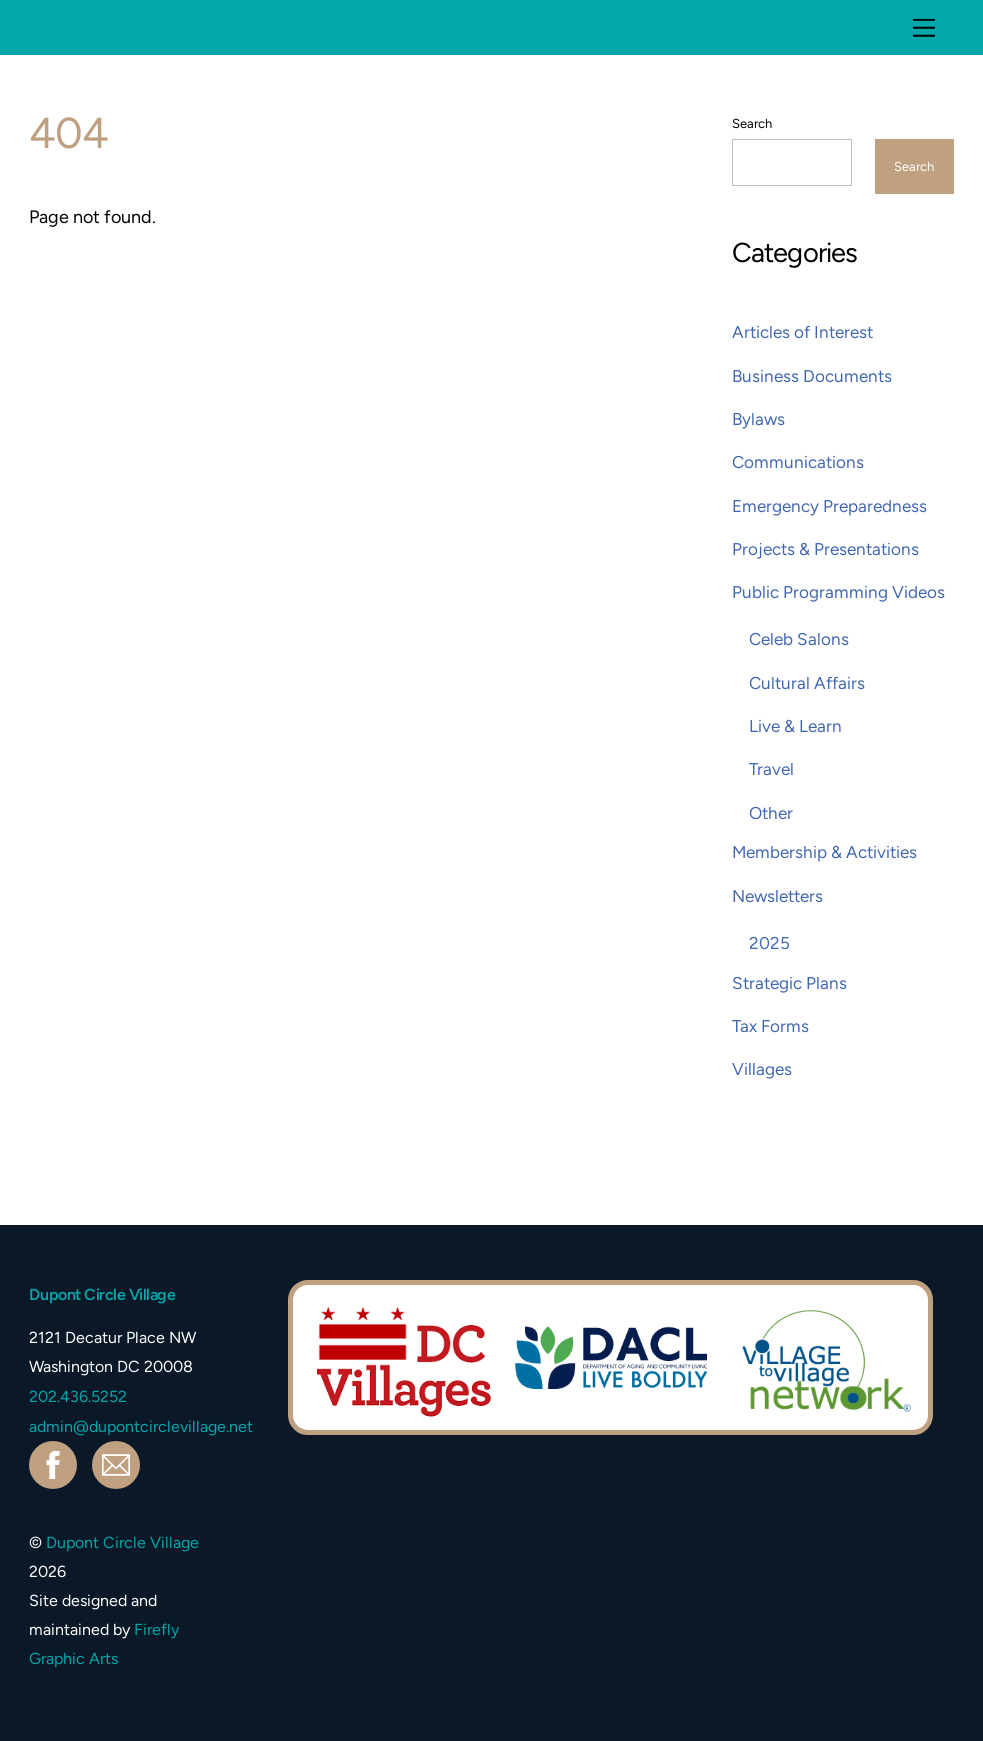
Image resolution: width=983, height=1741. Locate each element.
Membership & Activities (824, 852)
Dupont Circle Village (122, 1542)
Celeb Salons (799, 639)
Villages (762, 1069)
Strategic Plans (789, 983)
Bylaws (758, 419)
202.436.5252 (78, 1396)
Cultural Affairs (807, 683)
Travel (771, 769)
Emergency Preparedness (829, 506)
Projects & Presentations (825, 549)
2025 (769, 943)
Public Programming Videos (838, 592)
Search (752, 123)
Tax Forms (770, 1026)
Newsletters (777, 896)
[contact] (119, 1463)
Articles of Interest (802, 332)
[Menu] (924, 27)
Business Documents (812, 376)
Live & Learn (795, 726)
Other (771, 813)
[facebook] (56, 1463)
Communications (798, 462)
